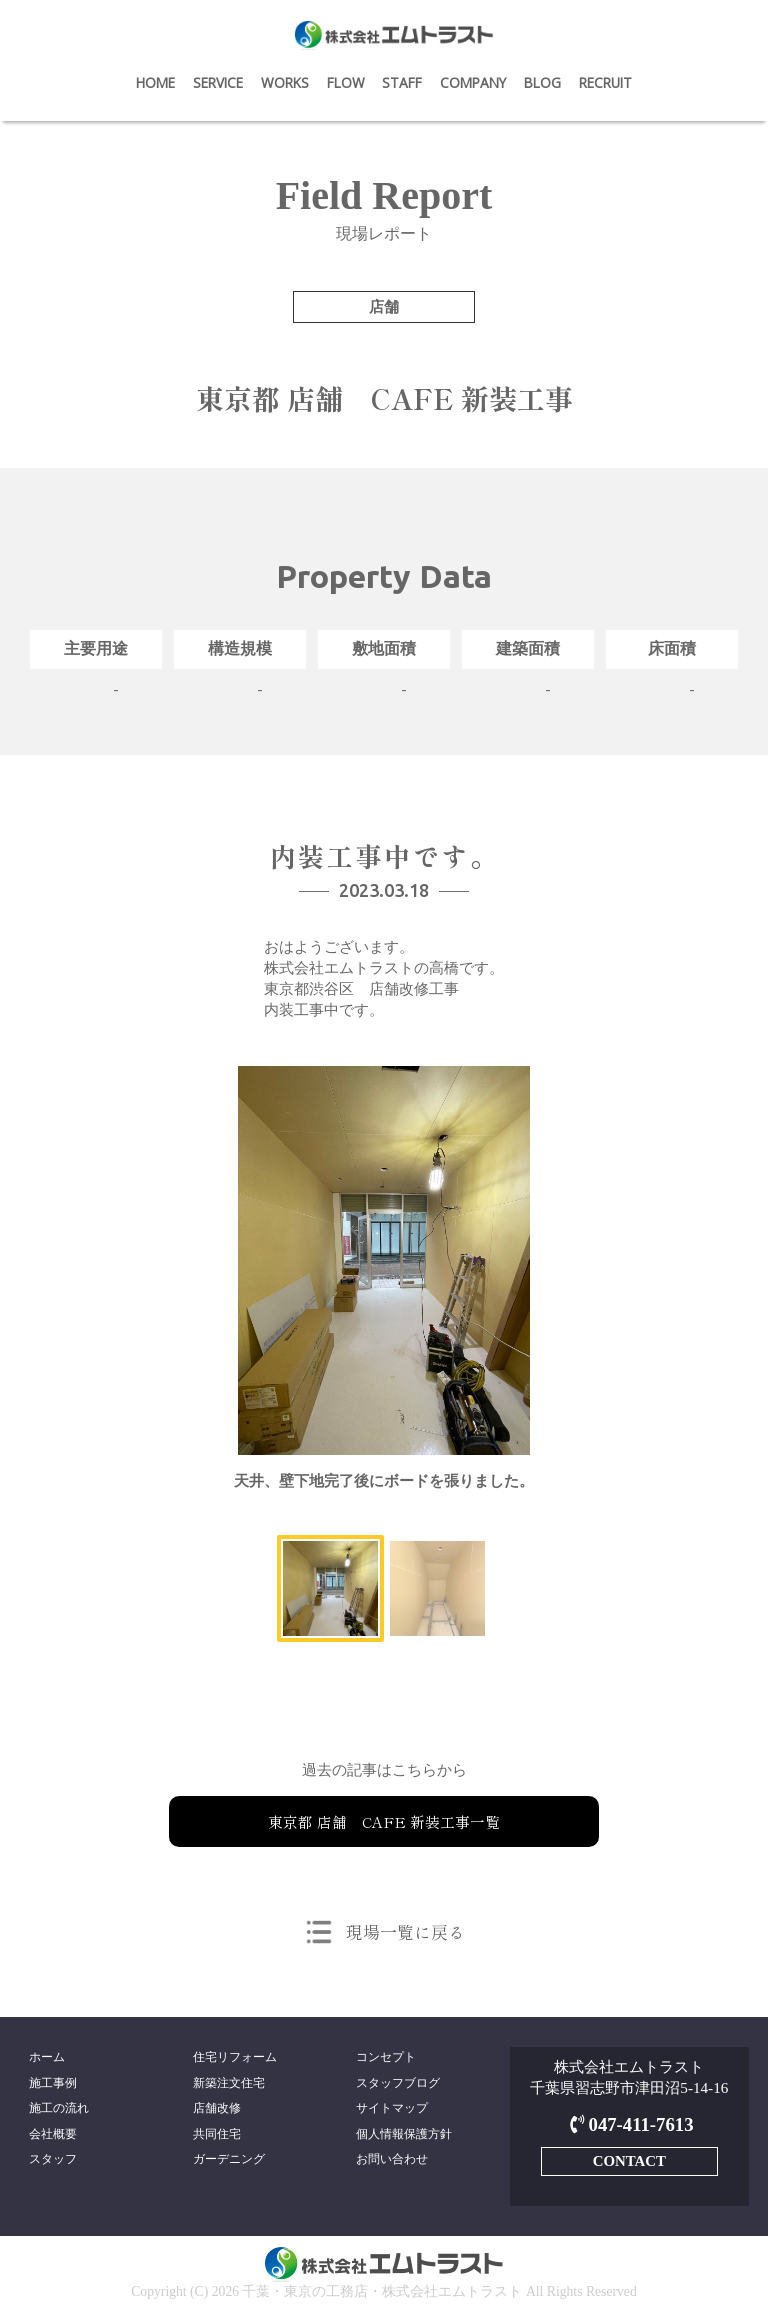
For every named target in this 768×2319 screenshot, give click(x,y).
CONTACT (629, 2160)
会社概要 (53, 2137)
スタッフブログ (398, 2084)
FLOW (346, 82)
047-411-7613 (629, 2124)
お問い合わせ (392, 2164)
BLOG (542, 82)
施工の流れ (59, 2110)
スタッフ (53, 2164)
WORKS (285, 82)
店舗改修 (217, 2110)
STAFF (402, 82)
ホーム (47, 2057)
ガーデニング (229, 2164)
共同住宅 (217, 2137)
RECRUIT (605, 82)
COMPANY (473, 82)
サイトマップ (392, 2110)
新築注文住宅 (229, 2084)
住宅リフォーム (235, 2057)
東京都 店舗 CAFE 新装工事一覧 (384, 1821)
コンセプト (386, 2057)
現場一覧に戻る (405, 1931)
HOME (155, 82)
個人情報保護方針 (404, 2137)
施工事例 (53, 2084)
